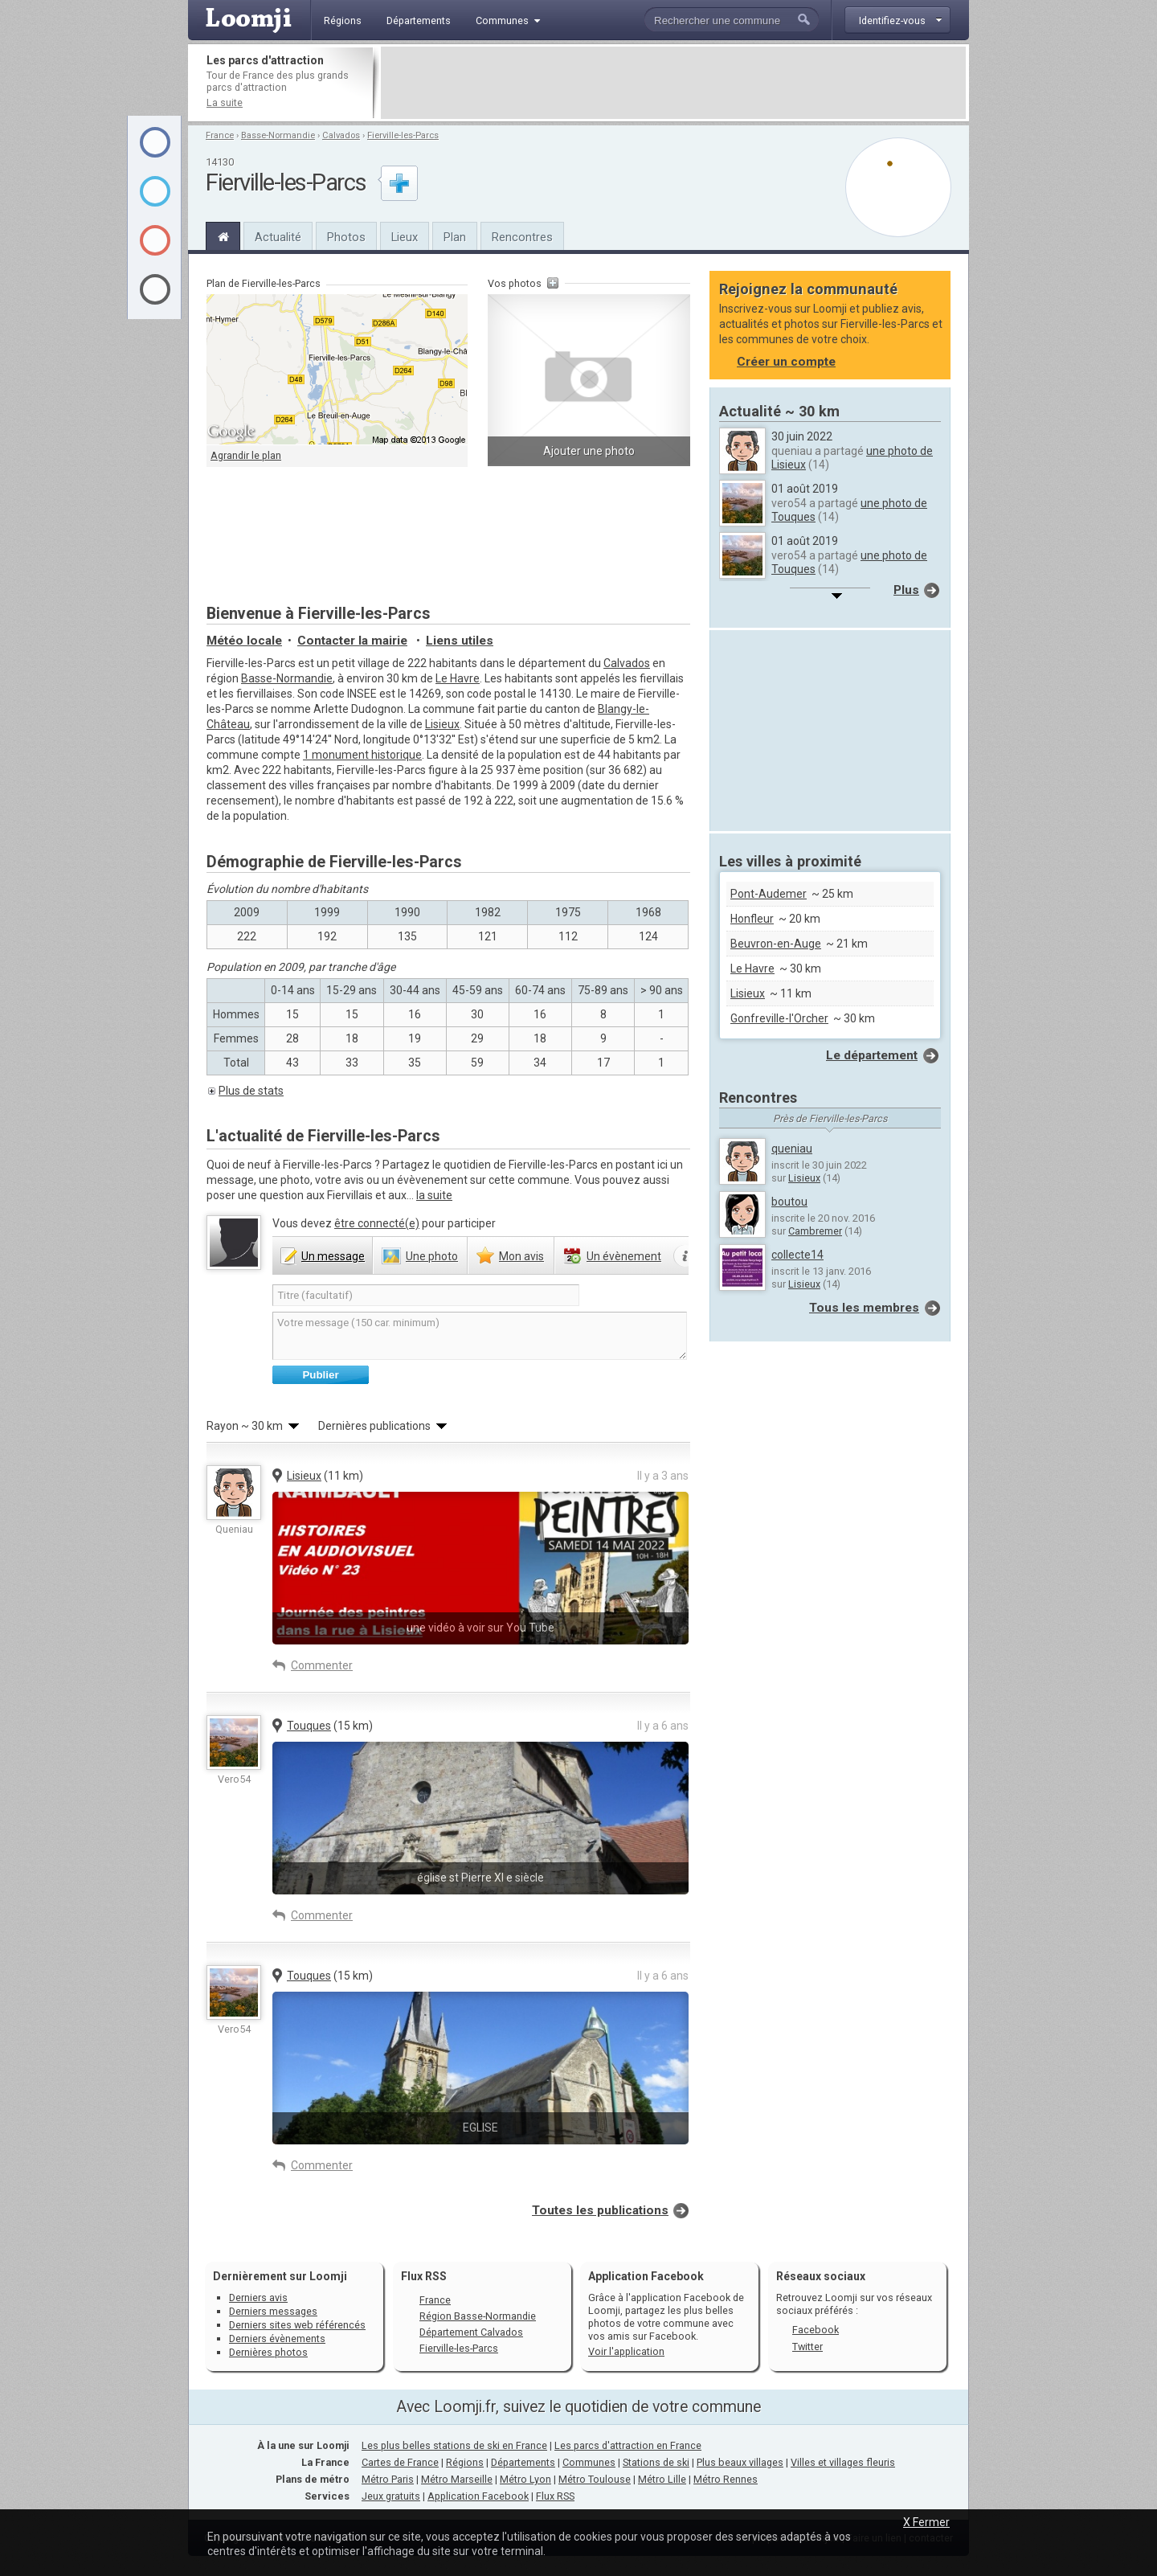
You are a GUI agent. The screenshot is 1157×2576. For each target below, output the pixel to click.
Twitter (807, 2347)
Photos (346, 237)
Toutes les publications (600, 2210)
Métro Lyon (525, 2479)
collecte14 (797, 1254)
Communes (588, 2462)
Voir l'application (626, 2351)
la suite (434, 1195)
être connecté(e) (376, 1223)
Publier (320, 1375)
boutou (789, 1201)
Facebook (815, 2330)
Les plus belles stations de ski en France (454, 2445)
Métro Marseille (457, 2479)
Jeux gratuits (391, 2496)
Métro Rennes (725, 2479)
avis (521, 1256)
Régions (465, 2462)
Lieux (404, 237)
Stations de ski (656, 2462)
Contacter (352, 640)
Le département (872, 1055)
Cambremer (815, 1231)
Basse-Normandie (278, 135)
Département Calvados (471, 2332)
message (333, 1256)
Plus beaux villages (740, 2462)
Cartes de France (400, 2462)
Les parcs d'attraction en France (627, 2445)
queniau (791, 1148)
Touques (309, 1725)
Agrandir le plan (246, 455)
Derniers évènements (277, 2338)
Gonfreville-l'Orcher (779, 1018)
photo (432, 1256)
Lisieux (442, 724)
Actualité (278, 237)
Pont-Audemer (768, 893)
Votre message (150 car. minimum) (479, 1336)
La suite (224, 102)
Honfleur (752, 918)
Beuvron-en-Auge (775, 943)
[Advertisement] (673, 83)
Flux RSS (424, 2276)
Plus (906, 590)
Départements (523, 2462)
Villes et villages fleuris (843, 2462)
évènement (624, 1256)
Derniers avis (258, 2297)
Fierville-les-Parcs (403, 135)
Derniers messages (273, 2311)
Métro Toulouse (594, 2479)
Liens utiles (459, 640)
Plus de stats (251, 1090)
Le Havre (457, 678)
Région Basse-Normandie (477, 2316)
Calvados (341, 135)
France (220, 135)
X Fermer (926, 2522)
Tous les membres (864, 1307)
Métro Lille (662, 2479)
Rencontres (522, 237)
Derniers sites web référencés (297, 2325)
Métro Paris (388, 2479)
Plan (455, 237)
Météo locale (244, 640)
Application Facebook (478, 2496)
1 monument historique (362, 754)
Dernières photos (268, 2352)
